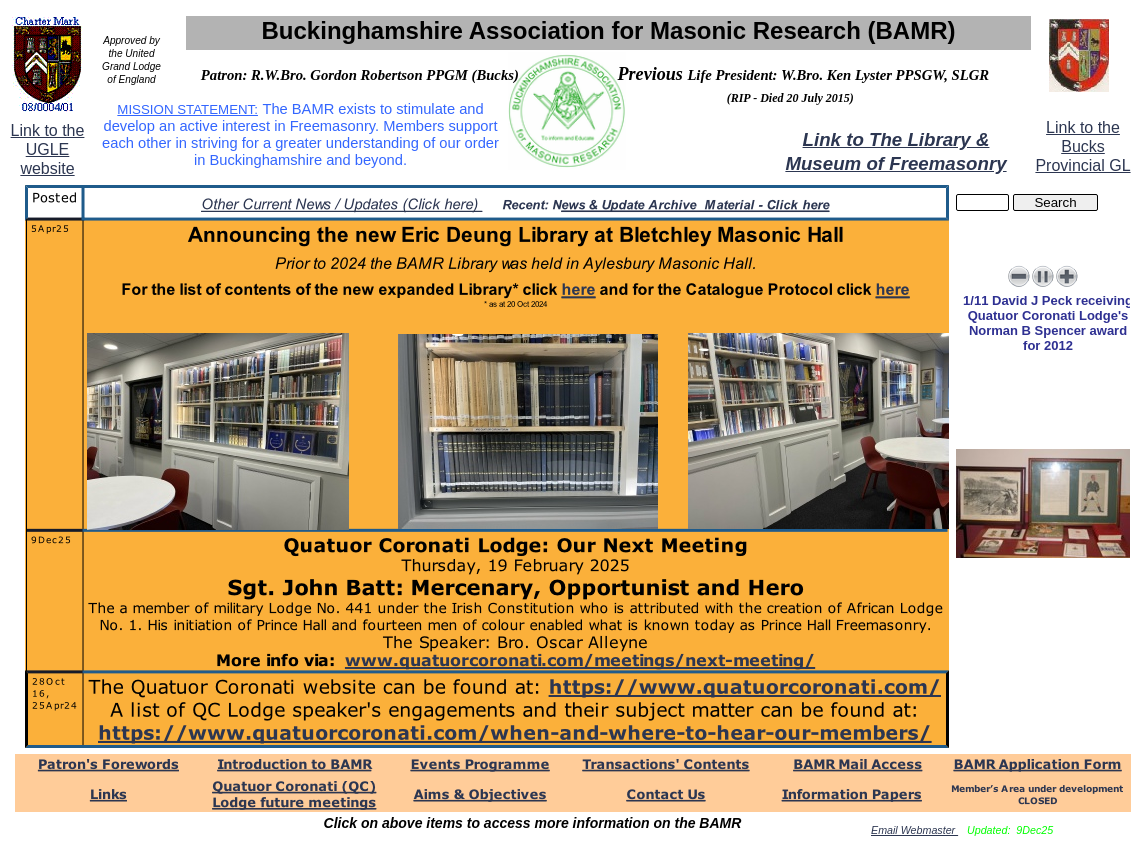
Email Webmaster (914, 830)
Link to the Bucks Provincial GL (1082, 146)
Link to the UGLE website (48, 149)
